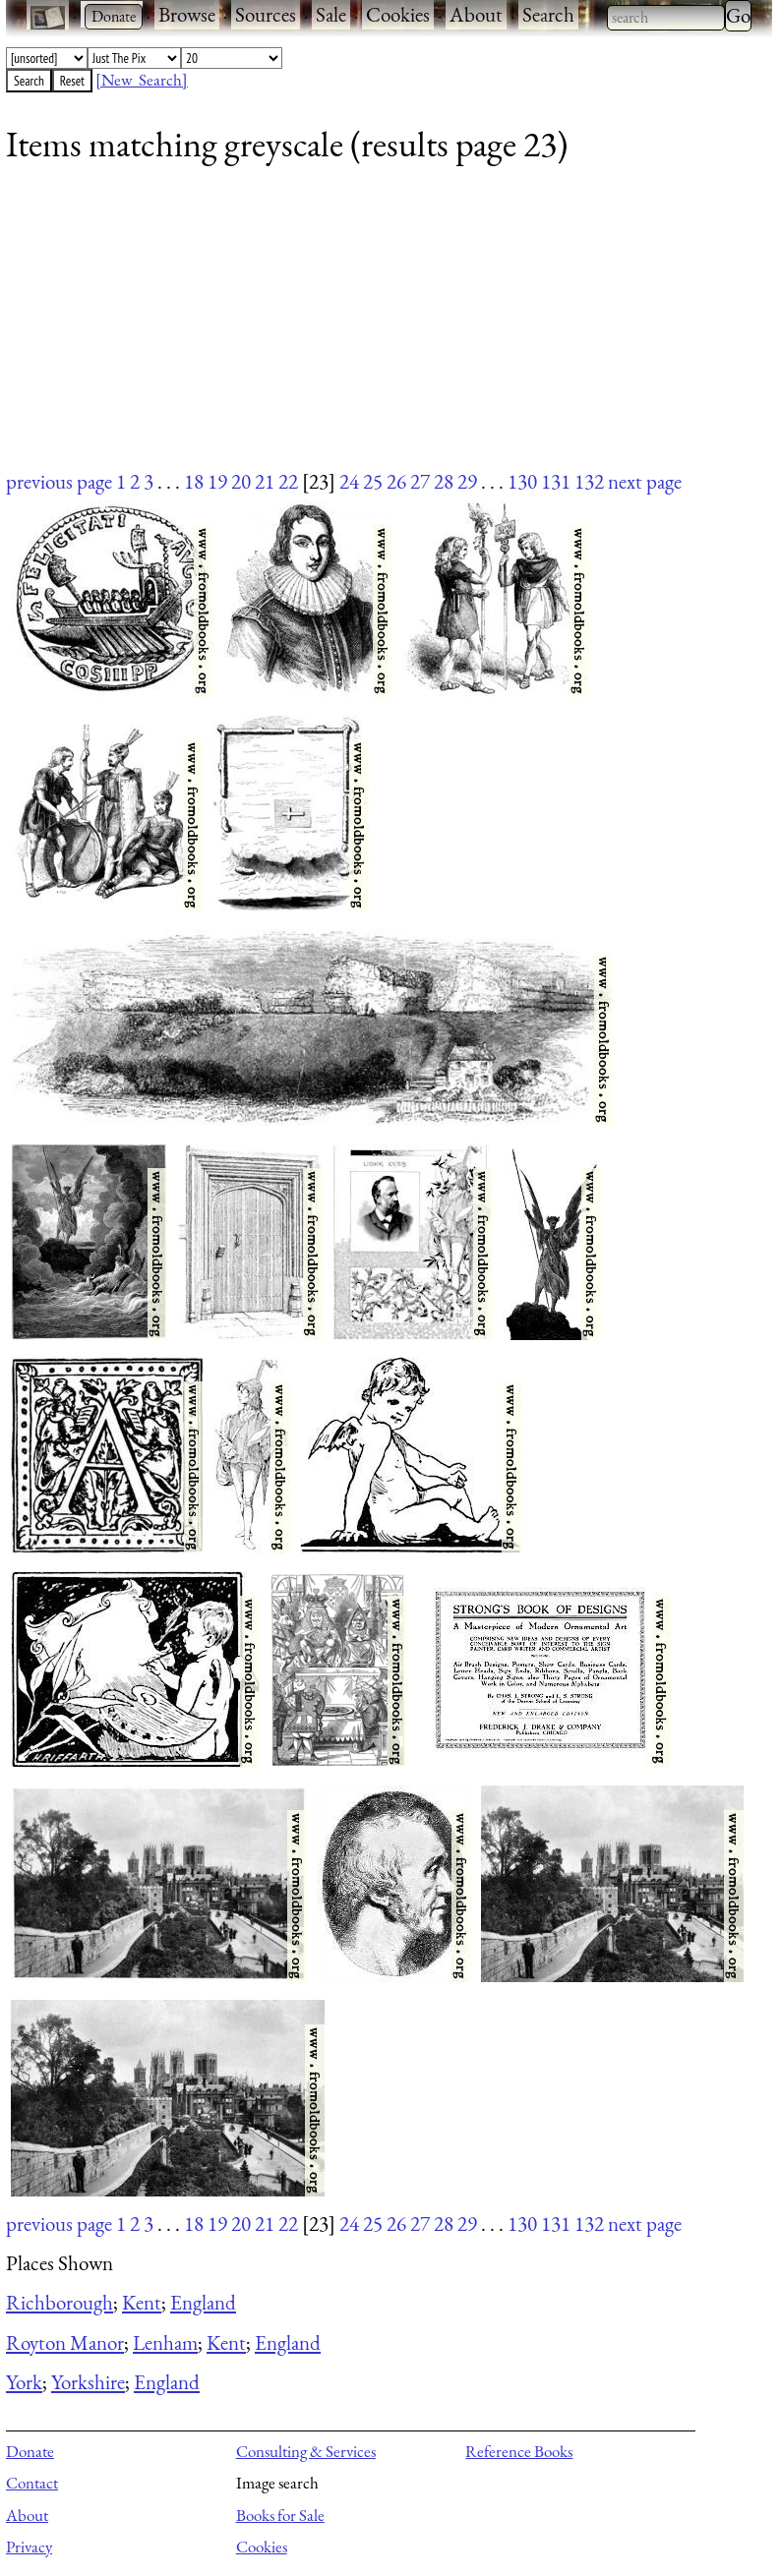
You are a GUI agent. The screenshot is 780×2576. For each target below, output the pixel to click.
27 (420, 481)
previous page (59, 481)
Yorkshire (88, 2382)
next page (645, 481)
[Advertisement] (377, 329)
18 (194, 481)
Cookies (398, 14)
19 (217, 481)
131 (555, 481)
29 (467, 481)
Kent (141, 2302)
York (24, 2382)
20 (241, 481)
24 (349, 481)
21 (264, 481)
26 (396, 481)
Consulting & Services (306, 2451)
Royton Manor (65, 2342)
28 (443, 481)
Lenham (165, 2342)
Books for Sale (280, 2515)
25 (373, 481)
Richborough (59, 2302)
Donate (30, 2451)
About (476, 14)
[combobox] (666, 17)
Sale (331, 14)
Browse (186, 14)
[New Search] (141, 79)
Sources (265, 14)
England (203, 2302)
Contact (32, 2482)
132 (589, 481)
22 (288, 481)
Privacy (29, 2546)
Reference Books (518, 2451)
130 (522, 481)
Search (548, 14)
